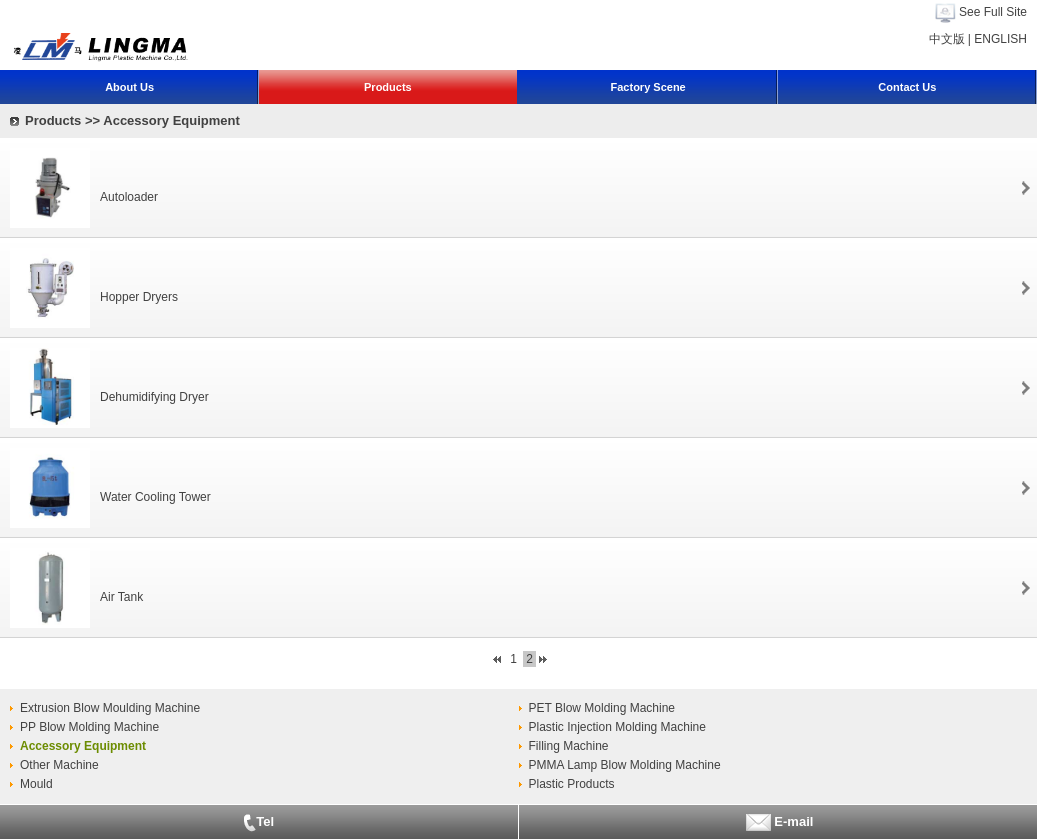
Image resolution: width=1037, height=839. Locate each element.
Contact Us (907, 87)
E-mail (777, 822)
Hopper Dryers (139, 297)
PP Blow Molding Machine (89, 727)
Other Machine (59, 765)
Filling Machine (569, 746)
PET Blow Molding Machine (602, 708)
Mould (36, 784)
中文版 (947, 39)
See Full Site (993, 12)
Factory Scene (648, 87)
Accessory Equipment (83, 746)
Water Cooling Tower (155, 497)
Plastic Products (572, 784)
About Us (129, 87)
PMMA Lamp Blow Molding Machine (625, 765)
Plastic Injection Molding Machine (617, 727)
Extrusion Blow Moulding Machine (110, 708)
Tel (258, 823)
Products (388, 87)
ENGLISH (1000, 39)
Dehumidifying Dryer (154, 397)
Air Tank (121, 597)
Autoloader (129, 197)
